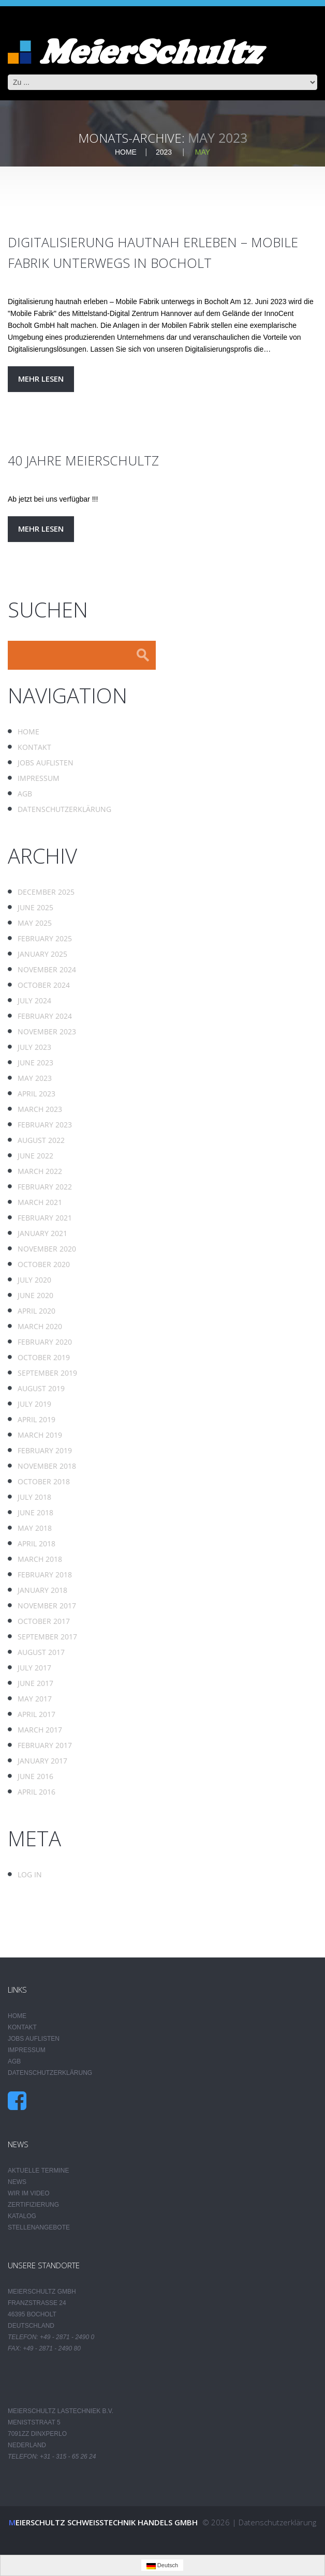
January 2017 (42, 1761)
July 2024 (34, 1000)
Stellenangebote (39, 2227)
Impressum (39, 778)
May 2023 (35, 1078)
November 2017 (47, 1605)
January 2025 (42, 954)
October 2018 (44, 1481)
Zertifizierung (33, 2204)
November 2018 (47, 1466)
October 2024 (44, 985)
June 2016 (35, 1776)
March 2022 (40, 1171)
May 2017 (35, 1699)
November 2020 (47, 1249)
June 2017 (35, 1683)
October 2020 (44, 1264)
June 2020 (35, 1295)
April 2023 (36, 1093)
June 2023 (35, 1062)
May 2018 (35, 1528)
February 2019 (45, 1450)
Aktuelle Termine (38, 2170)
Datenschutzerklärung (64, 809)
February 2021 (45, 1218)
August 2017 (41, 1652)
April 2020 (36, 1311)
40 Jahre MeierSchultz (83, 460)
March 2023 (40, 1109)
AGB (25, 794)
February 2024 (45, 1016)
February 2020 (45, 1342)
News (17, 2182)
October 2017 (44, 1621)
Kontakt (34, 747)
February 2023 (45, 1124)
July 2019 (34, 1404)
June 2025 (35, 907)
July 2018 (34, 1497)
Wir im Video (29, 2193)
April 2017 (36, 1714)
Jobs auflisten (45, 762)
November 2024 (47, 969)
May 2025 (35, 923)
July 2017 (34, 1668)
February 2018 (45, 1574)
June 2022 (35, 1156)
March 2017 (40, 1730)
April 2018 (36, 1543)
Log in (30, 1874)
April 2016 (36, 1792)
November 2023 (47, 1031)
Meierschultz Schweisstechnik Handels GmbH (103, 2522)
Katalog (22, 2216)
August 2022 (41, 1140)
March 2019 (40, 1435)
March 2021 (40, 1202)
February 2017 (45, 1745)
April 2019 (36, 1419)
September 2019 (47, 1373)
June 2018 (35, 1512)
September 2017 (47, 1636)
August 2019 (41, 1388)
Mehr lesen (41, 378)
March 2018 (40, 1559)
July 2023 (34, 1047)
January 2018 (42, 1590)
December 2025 (46, 892)
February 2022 (45, 1187)
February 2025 (45, 938)
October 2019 (44, 1357)
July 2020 (34, 1280)
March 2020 (40, 1326)
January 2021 (42, 1233)
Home (126, 152)
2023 (164, 152)
